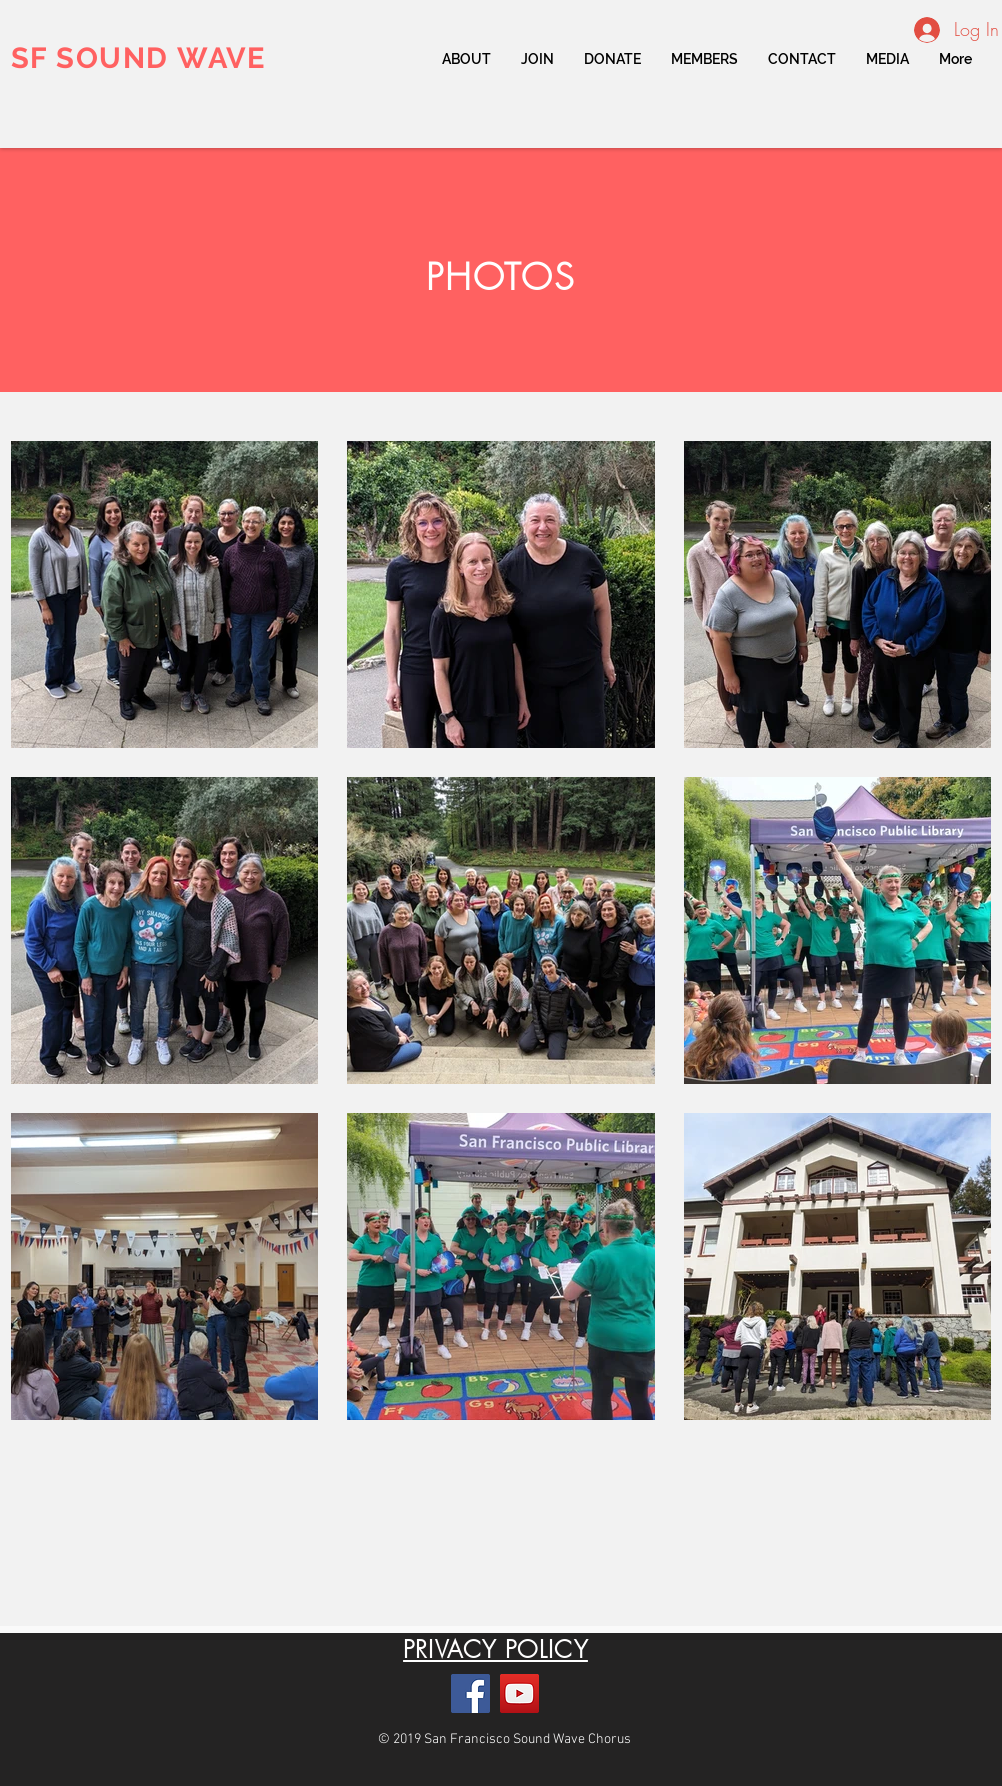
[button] (704, 59)
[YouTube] (519, 1693)
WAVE (217, 58)
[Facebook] (470, 1693)
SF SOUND (90, 58)
